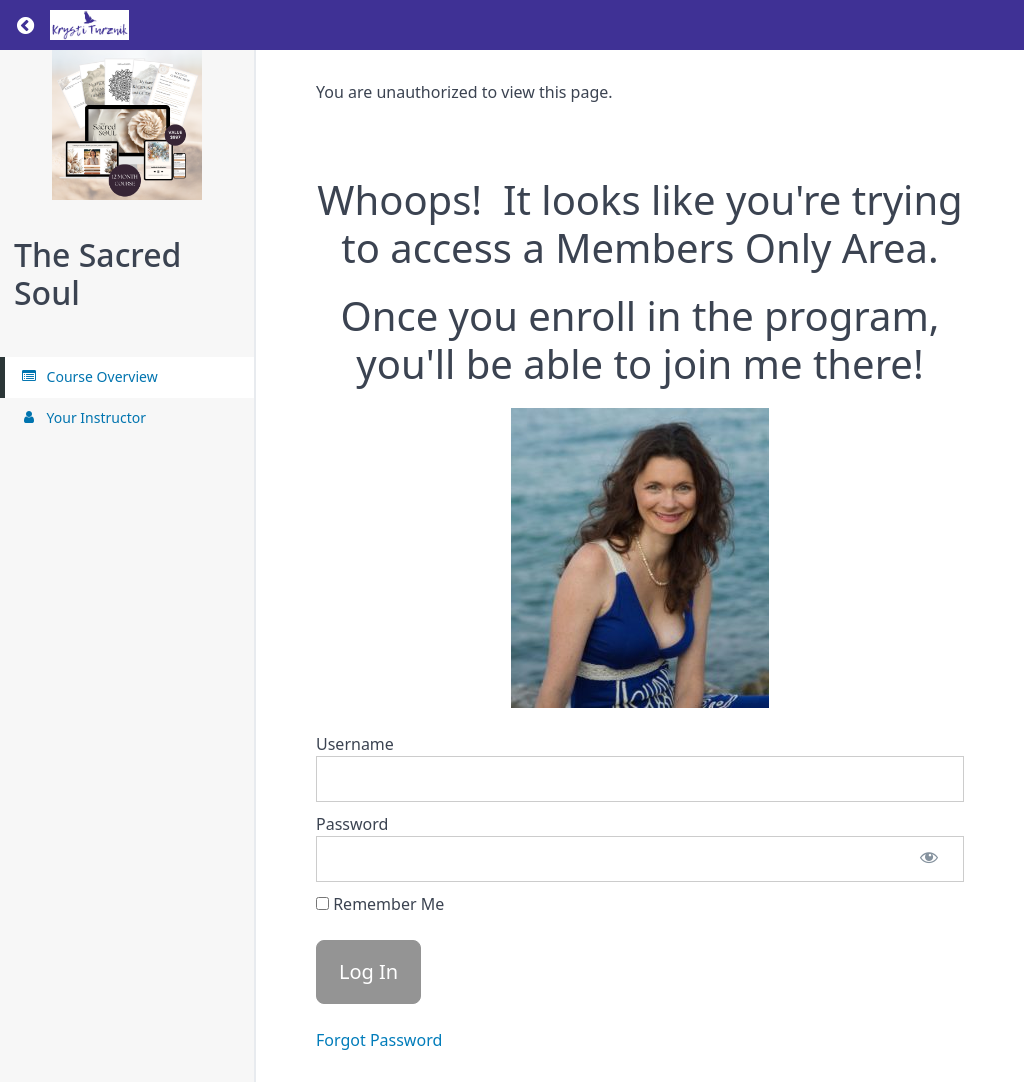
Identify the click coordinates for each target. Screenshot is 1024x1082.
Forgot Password (379, 1040)
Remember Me (380, 904)
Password (352, 824)
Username (355, 744)
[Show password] (929, 859)
